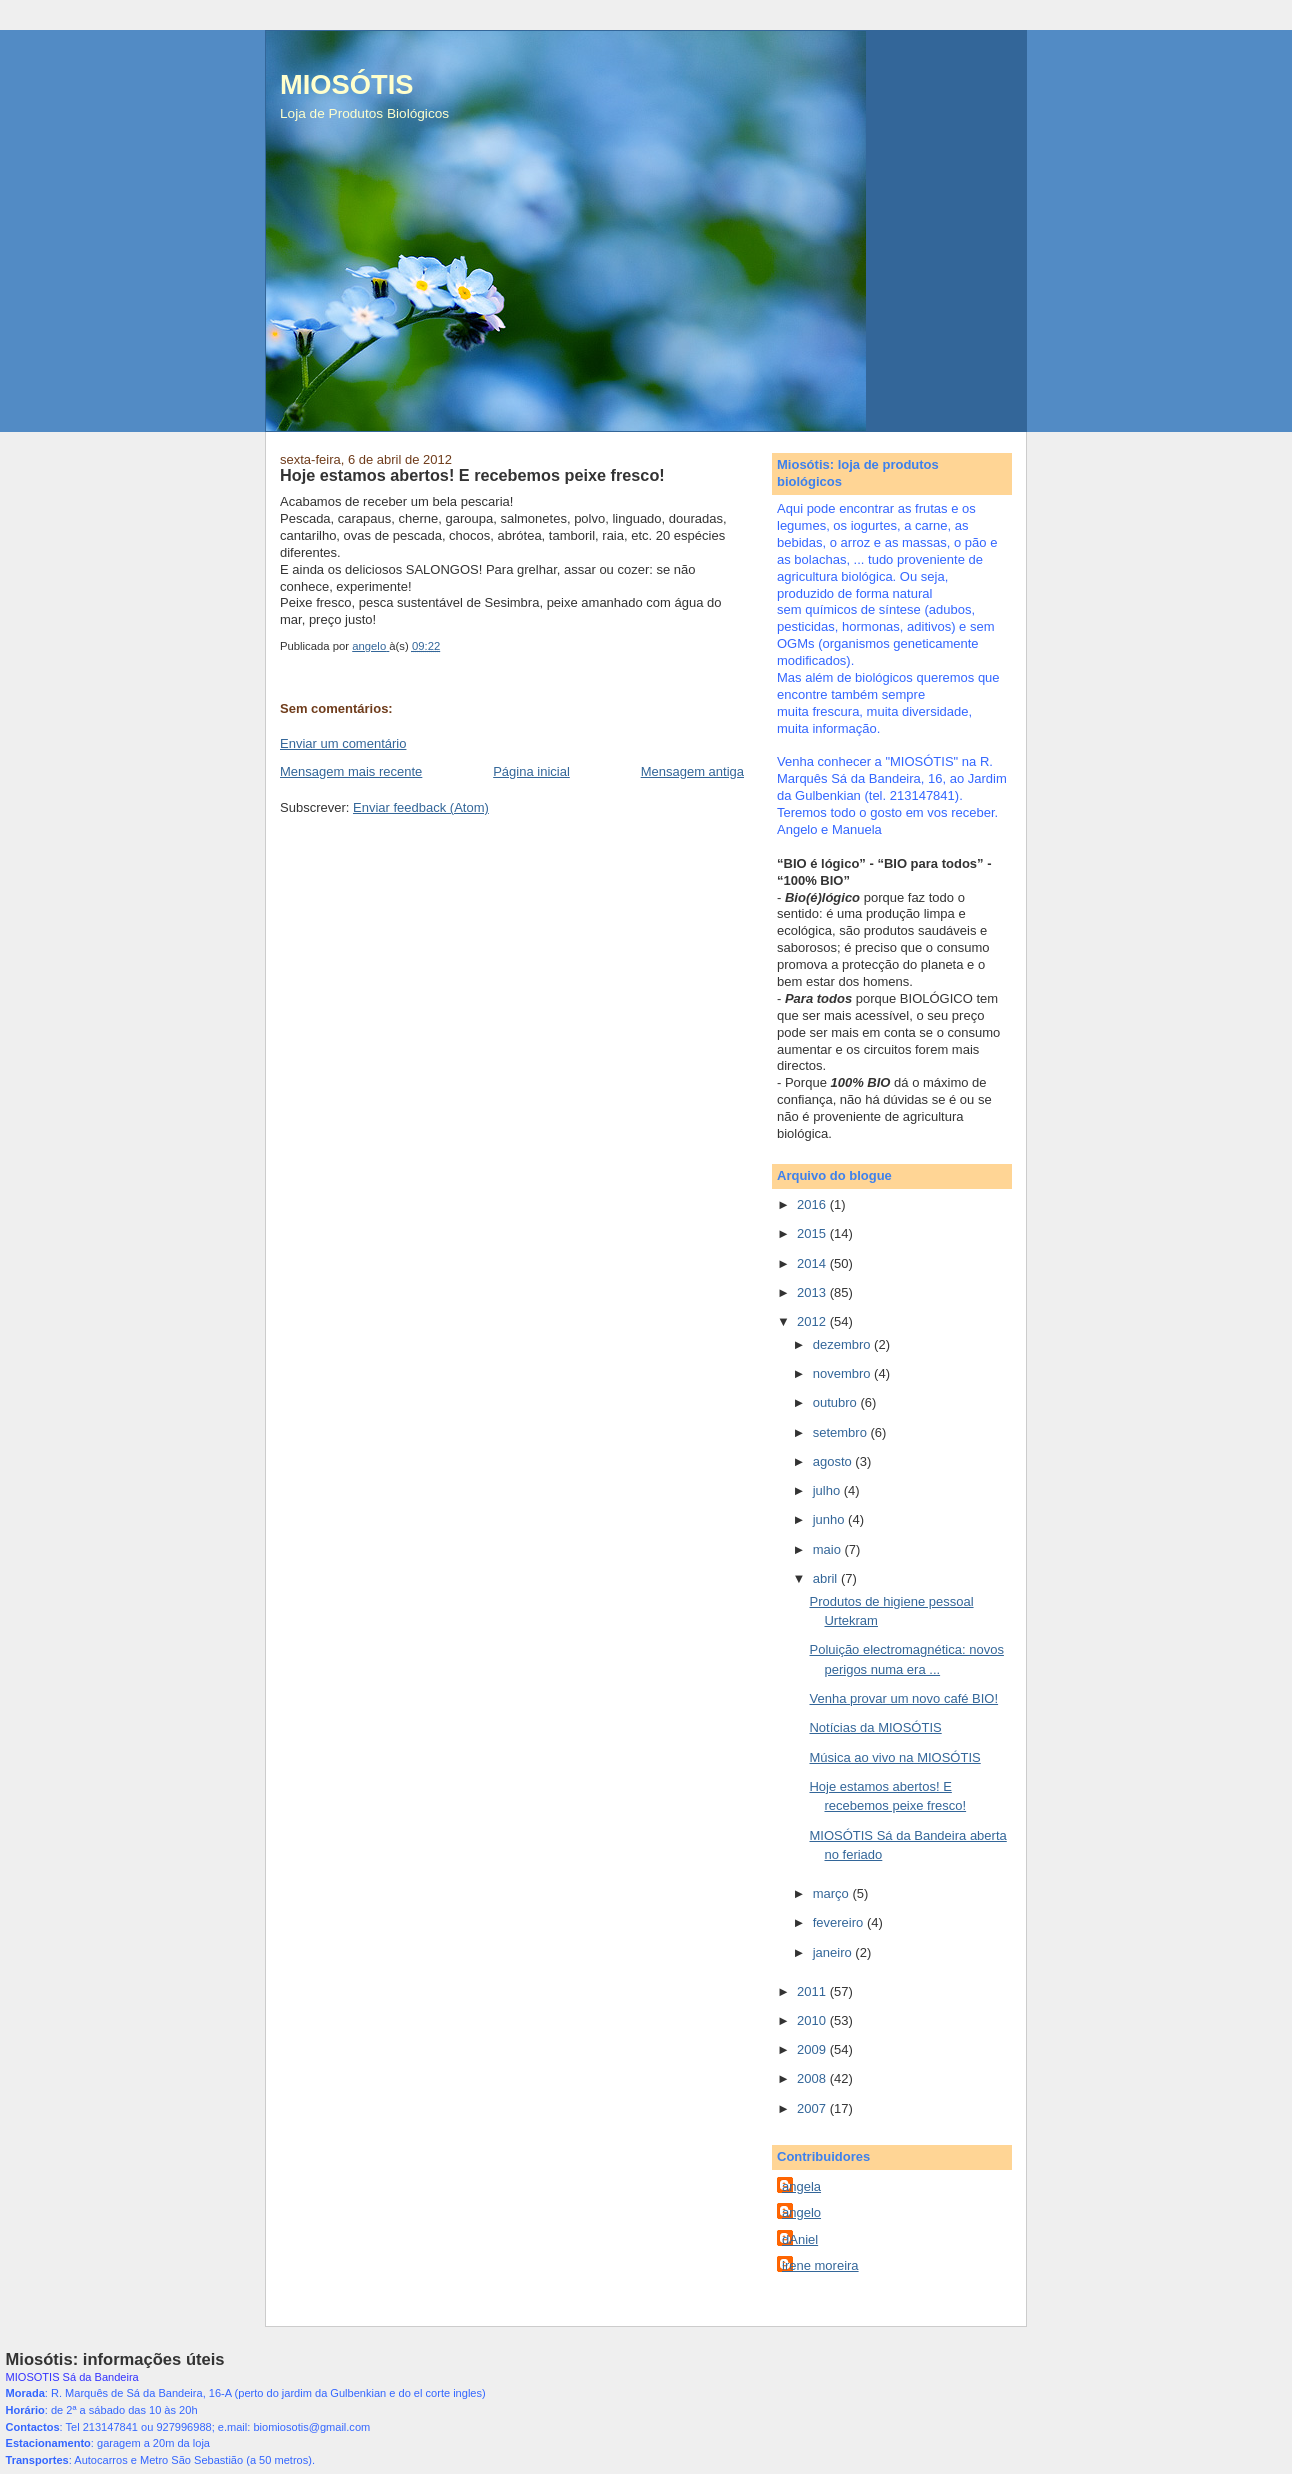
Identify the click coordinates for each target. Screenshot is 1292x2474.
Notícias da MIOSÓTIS (875, 1727)
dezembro (843, 1344)
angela (801, 2186)
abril (827, 1578)
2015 (813, 1233)
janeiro (834, 1952)
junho (830, 1519)
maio (829, 1549)
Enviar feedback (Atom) (421, 807)
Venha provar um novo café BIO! (903, 1698)
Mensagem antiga (692, 771)
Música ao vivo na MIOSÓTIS (894, 1757)
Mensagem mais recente (351, 771)
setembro (842, 1432)
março (833, 1893)
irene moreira (820, 2265)
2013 (813, 1292)
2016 (813, 1204)
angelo (801, 2212)
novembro (843, 1373)
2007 (813, 2108)
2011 (813, 1991)
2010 (813, 2020)
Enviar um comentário (343, 743)
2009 (813, 2049)
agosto (834, 1461)
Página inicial (531, 771)
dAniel (800, 2239)
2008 (813, 2078)
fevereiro (840, 1922)
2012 (813, 1321)
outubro (837, 1402)
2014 (813, 1263)
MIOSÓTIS (346, 84)
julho (828, 1490)
